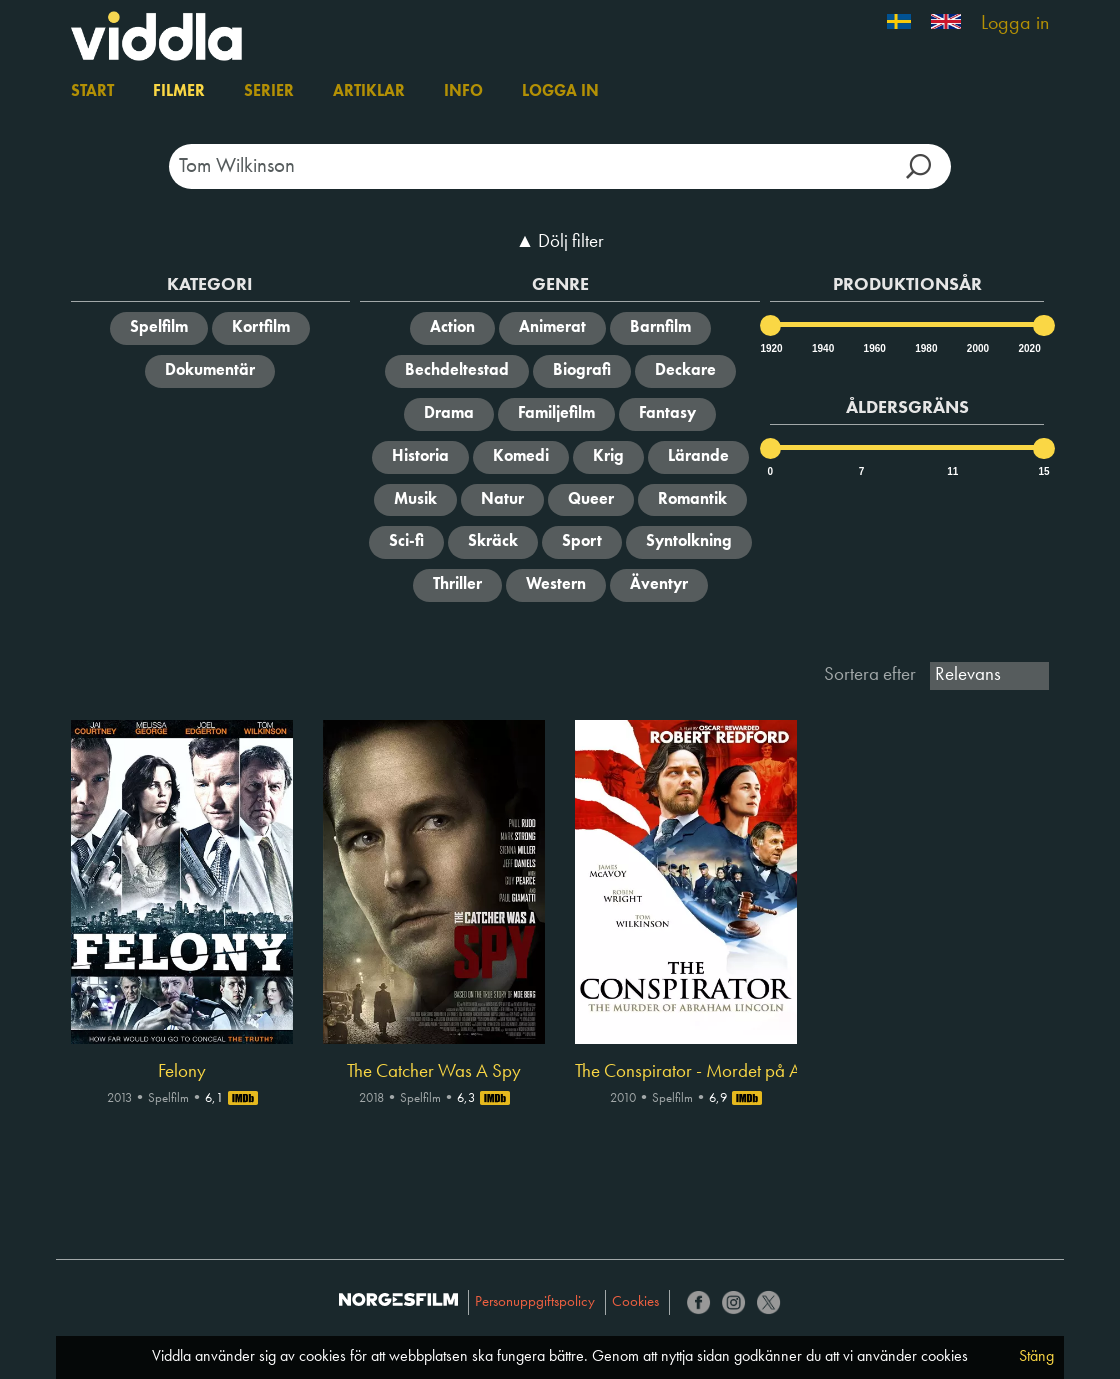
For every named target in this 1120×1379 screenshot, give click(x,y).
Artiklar (369, 92)
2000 (977, 348)
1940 (822, 348)
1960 (874, 348)
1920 (770, 348)
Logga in (1015, 24)
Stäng (1036, 1357)
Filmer (179, 92)
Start (92, 92)
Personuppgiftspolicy (535, 1302)
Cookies (635, 1302)
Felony (182, 1072)
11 (952, 471)
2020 (1028, 348)
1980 (925, 348)
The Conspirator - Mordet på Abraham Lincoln (686, 1072)
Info (463, 92)
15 (1043, 471)
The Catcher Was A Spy (434, 1072)
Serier (269, 92)
